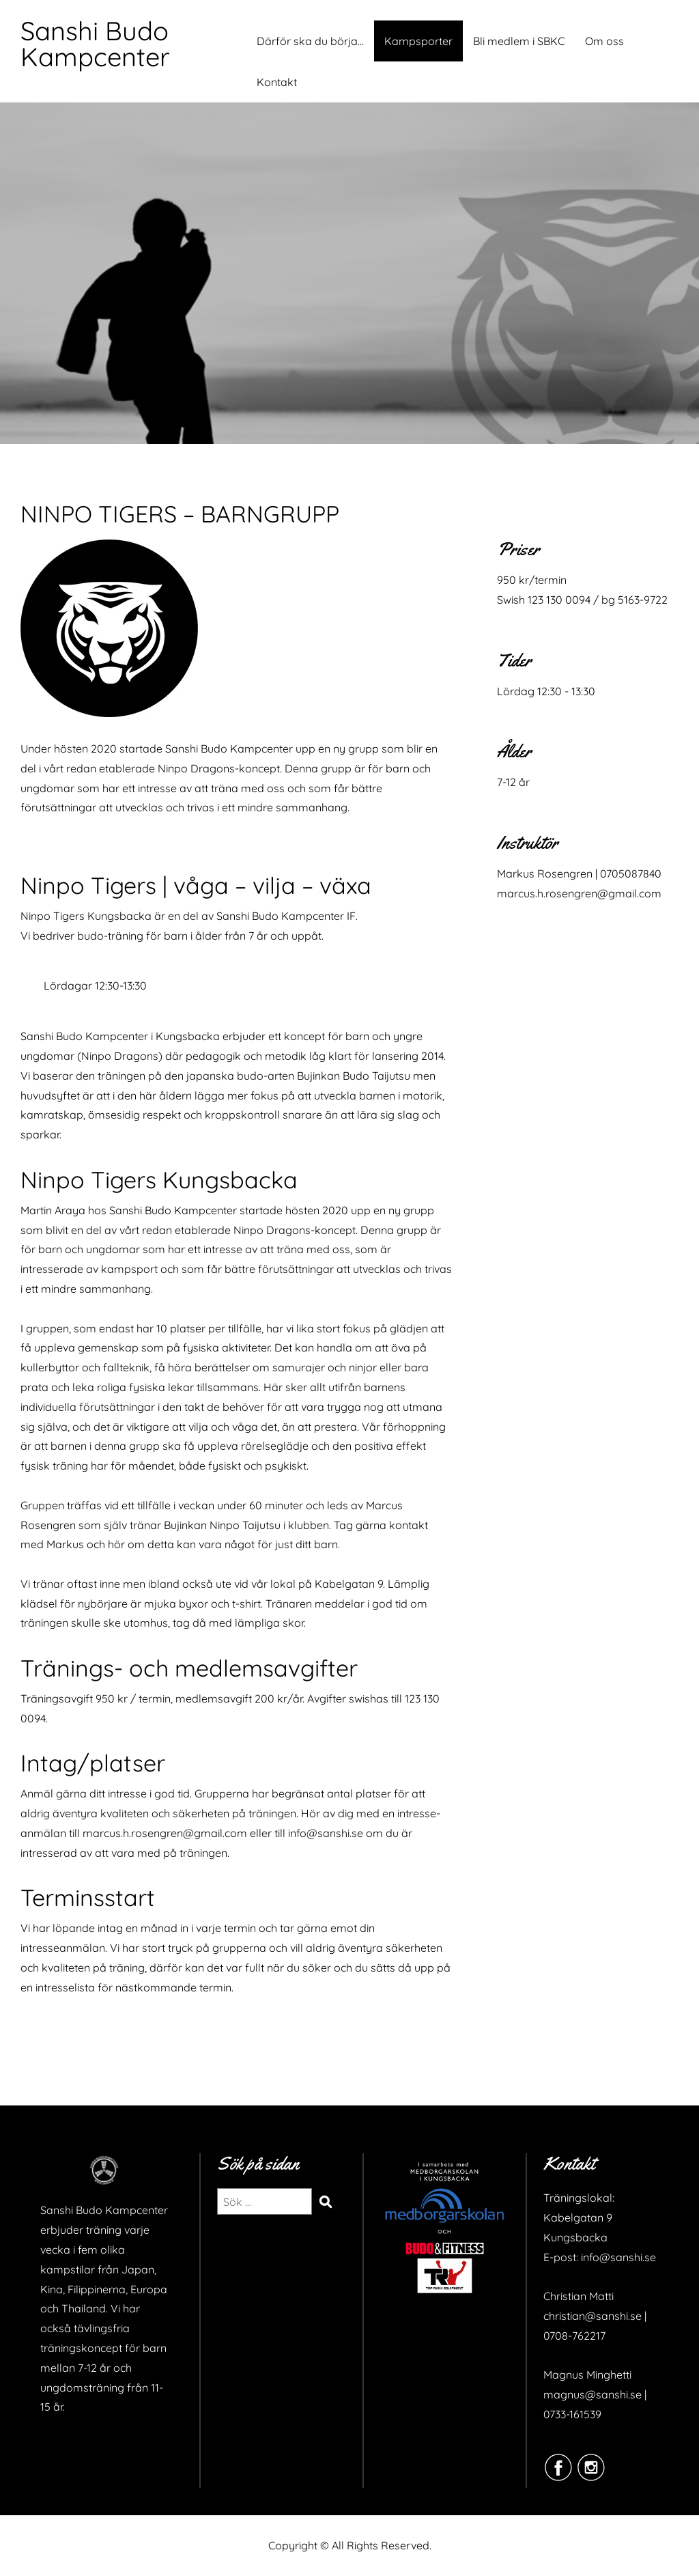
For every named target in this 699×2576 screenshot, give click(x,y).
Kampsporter (418, 41)
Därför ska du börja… (310, 41)
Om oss (604, 41)
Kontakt (277, 82)
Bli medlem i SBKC (519, 41)
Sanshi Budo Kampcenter (95, 44)
